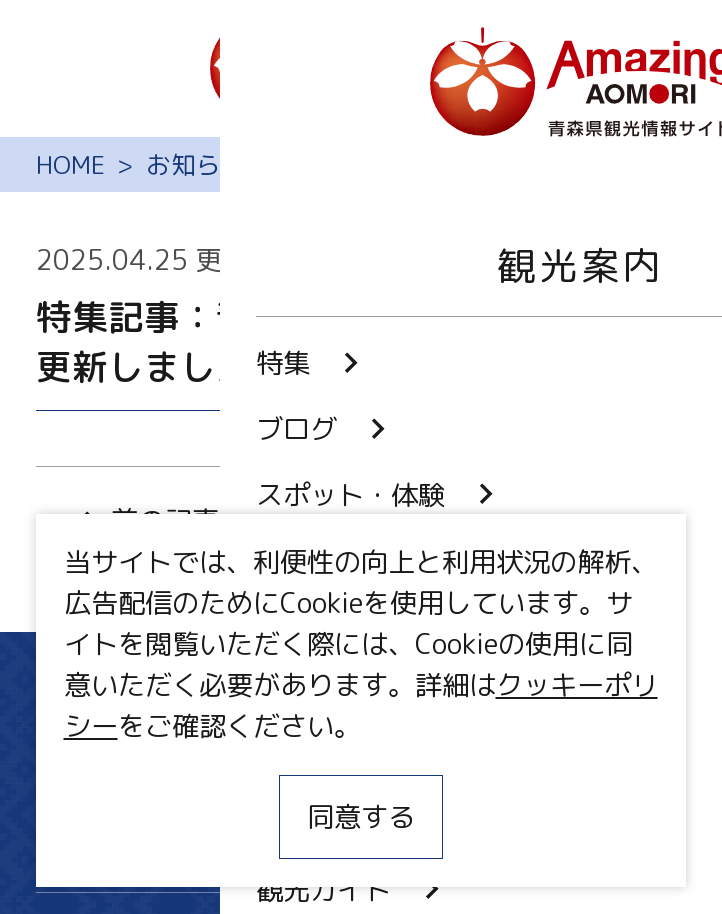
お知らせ (196, 164)
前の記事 (144, 521)
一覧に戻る (360, 521)
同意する (361, 817)
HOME (70, 164)
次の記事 (577, 521)
